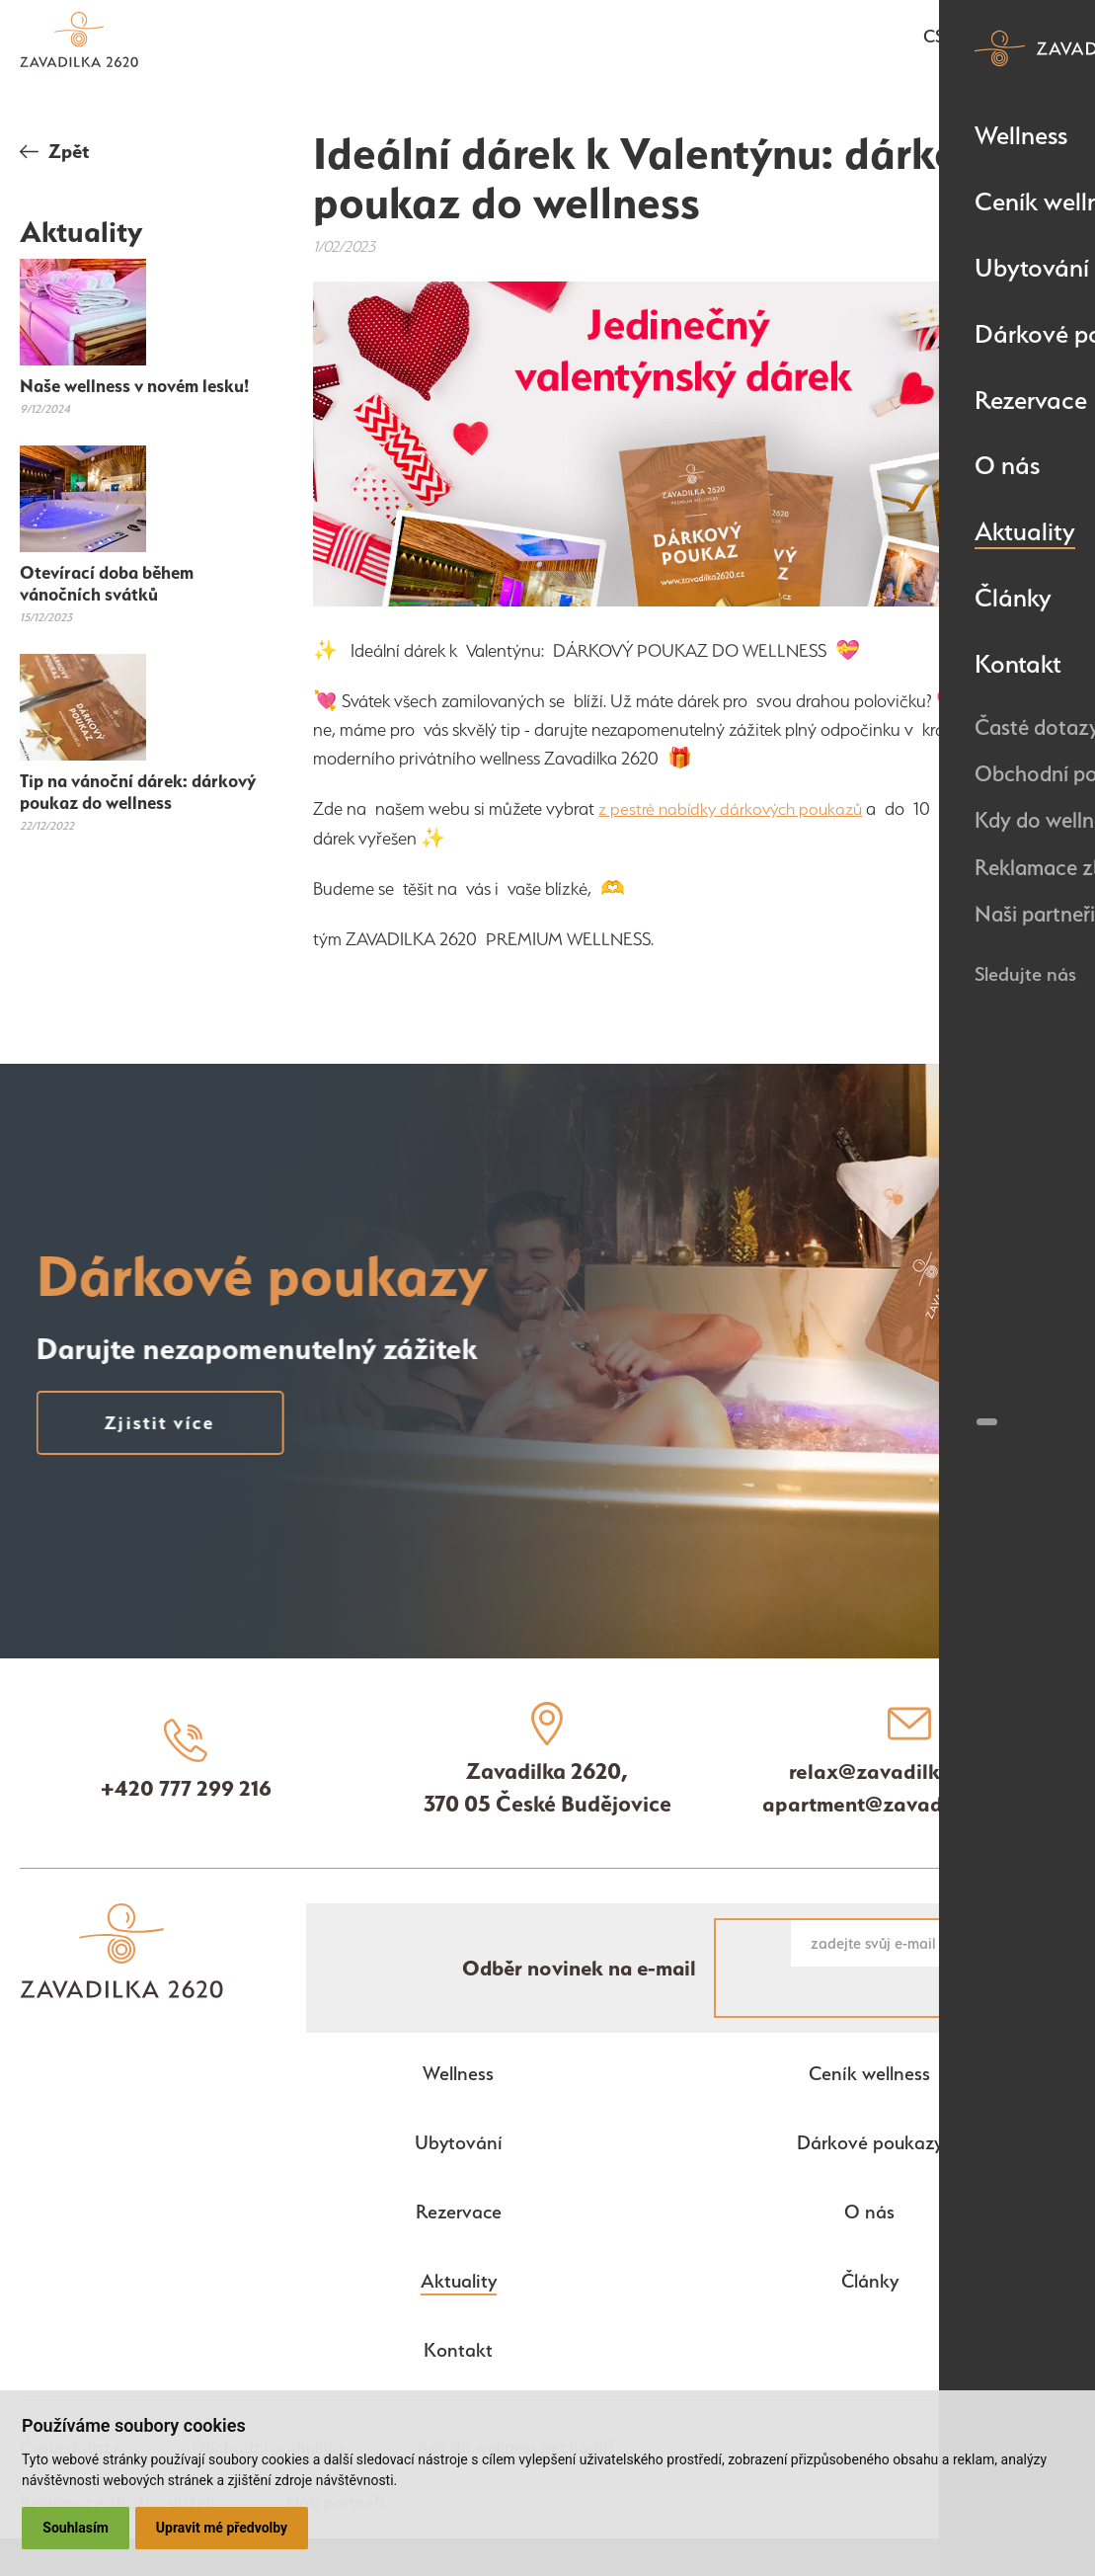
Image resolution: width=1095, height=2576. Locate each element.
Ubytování (458, 2096)
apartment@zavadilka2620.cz (909, 1805)
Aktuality (459, 2234)
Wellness (458, 2027)
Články (869, 2234)
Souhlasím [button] (76, 2528)
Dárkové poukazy (869, 2096)
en (968, 39)
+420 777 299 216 (185, 1789)
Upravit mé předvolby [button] (223, 2528)
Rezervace (458, 2165)
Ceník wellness (869, 2027)
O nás (869, 2165)
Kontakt (458, 2303)
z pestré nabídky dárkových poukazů (736, 808)
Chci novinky (1002, 1945)
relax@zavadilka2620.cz (909, 1773)
